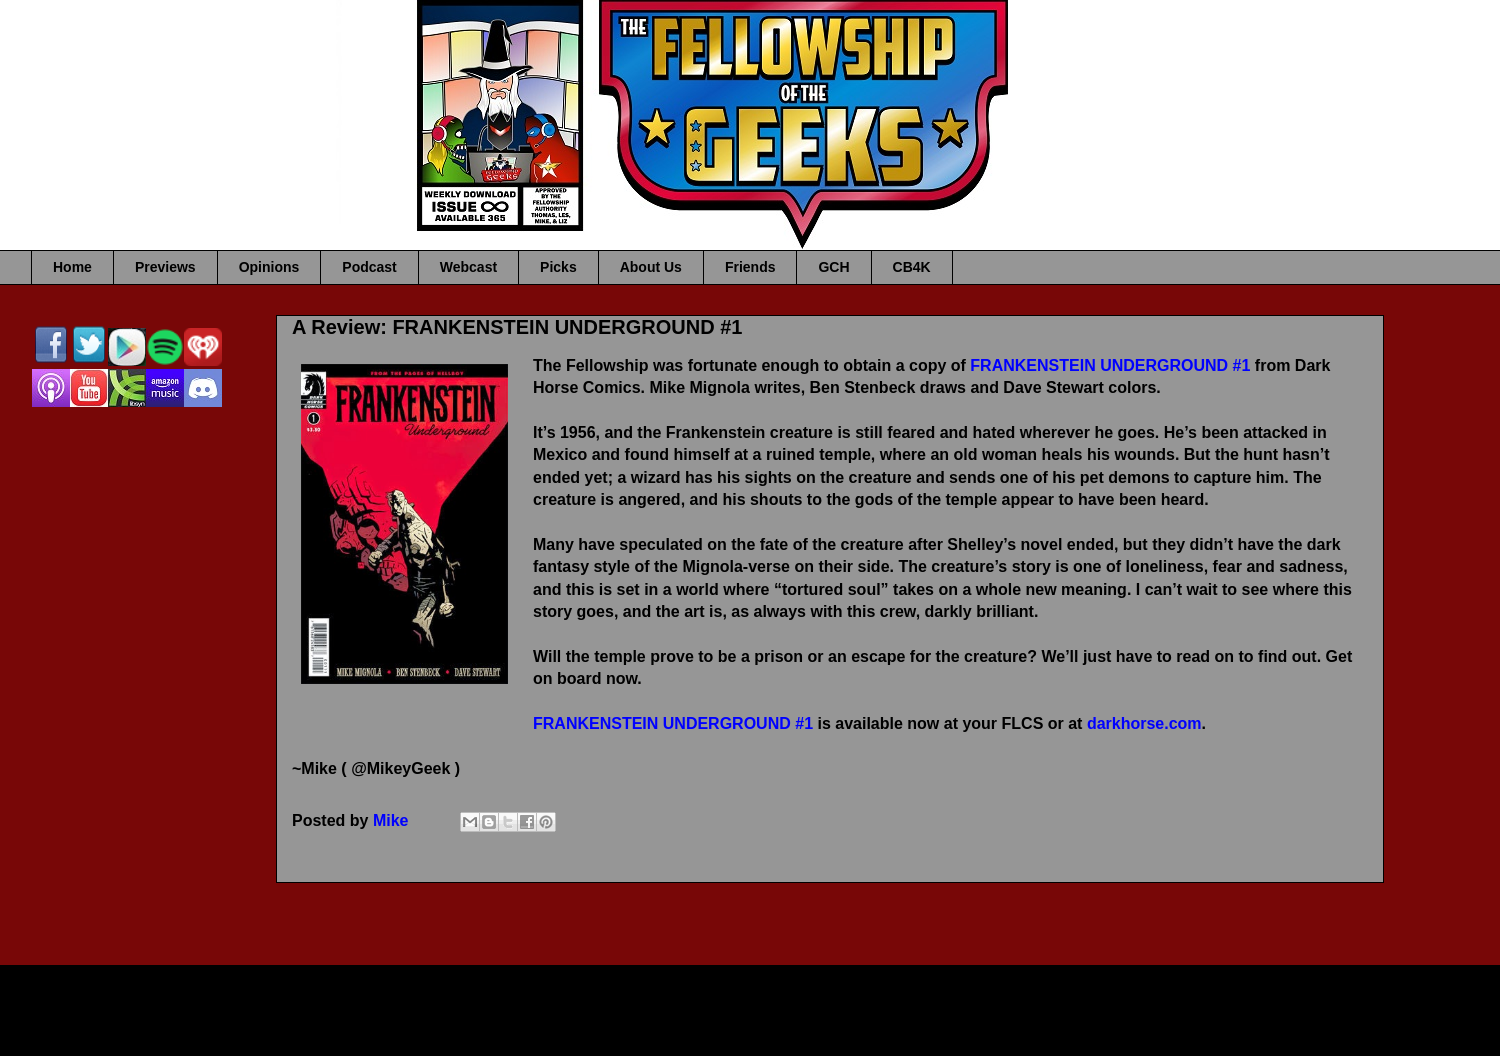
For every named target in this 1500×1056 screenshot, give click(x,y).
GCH (833, 267)
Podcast (369, 267)
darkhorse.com (1144, 723)
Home (72, 267)
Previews (165, 267)
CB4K (912, 267)
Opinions (269, 267)
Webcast (468, 267)
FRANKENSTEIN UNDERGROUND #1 (1110, 365)
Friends (750, 267)
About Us (651, 267)
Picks (558, 267)
